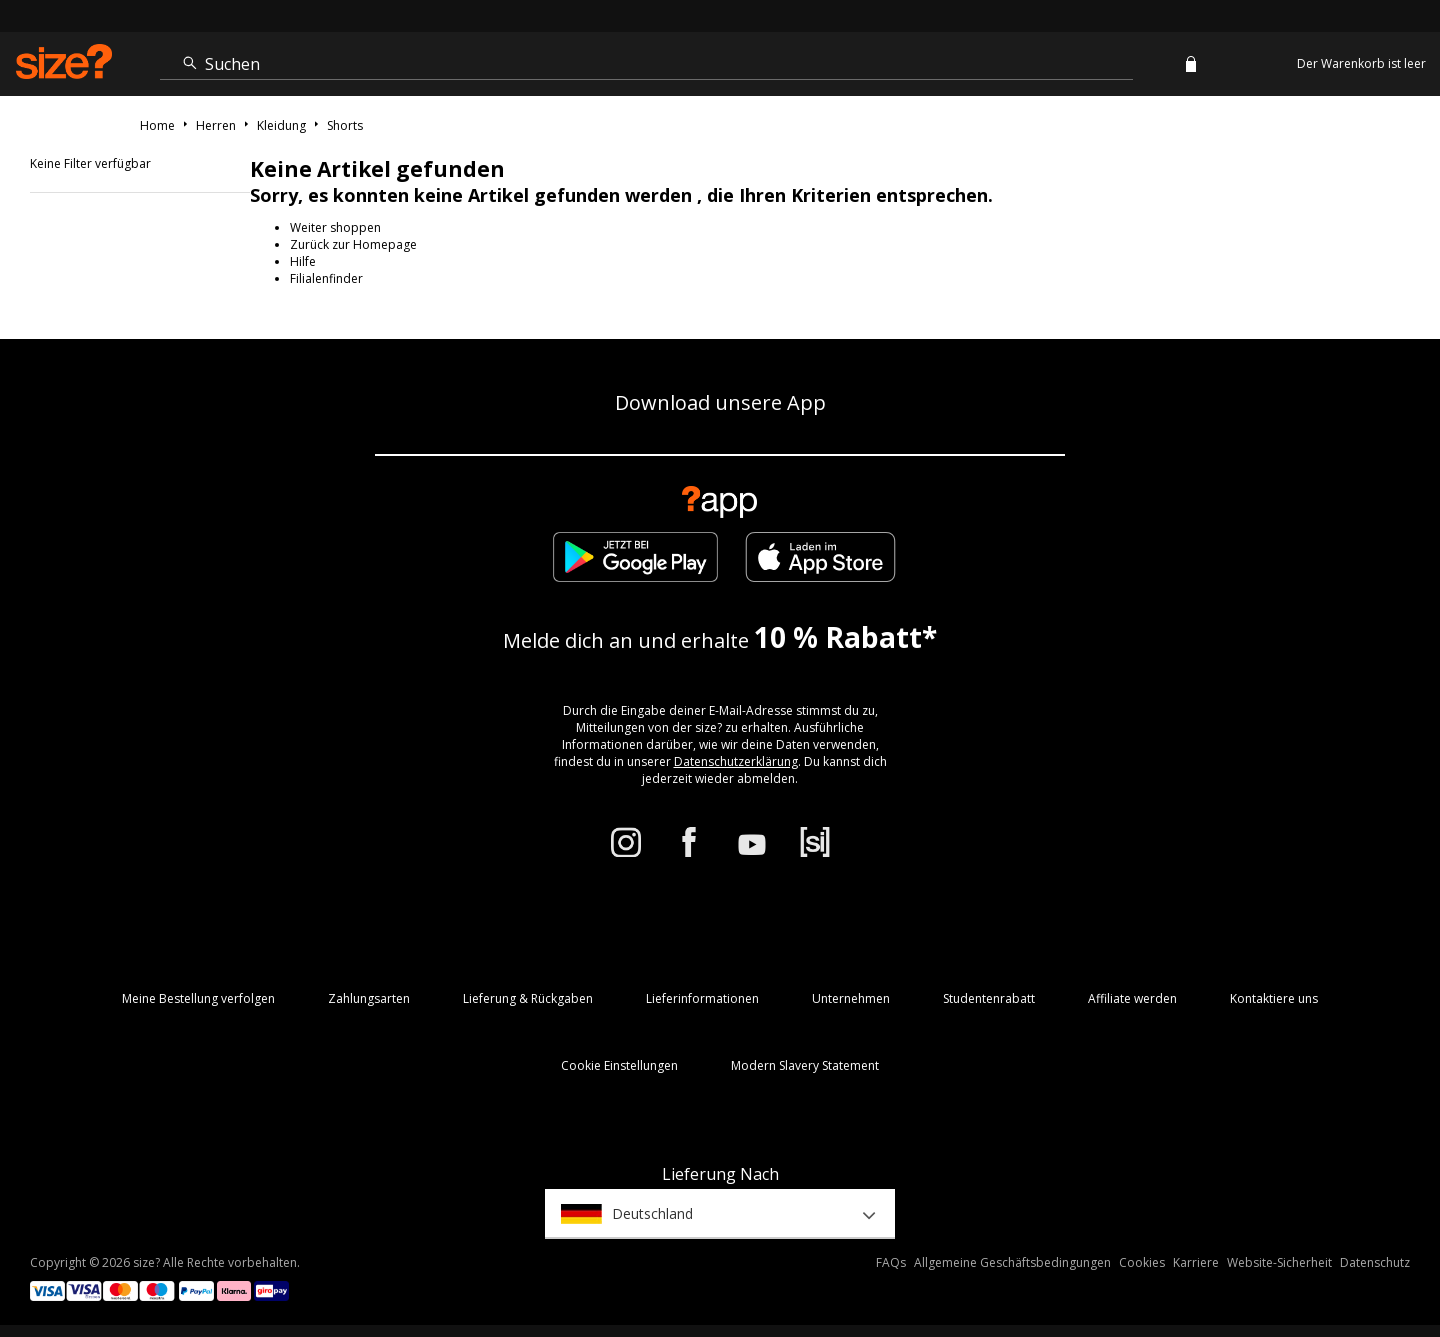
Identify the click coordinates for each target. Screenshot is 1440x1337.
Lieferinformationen (702, 998)
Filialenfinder (326, 278)
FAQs (891, 1262)
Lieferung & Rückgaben (528, 998)
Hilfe (303, 261)
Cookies (1142, 1262)
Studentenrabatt (989, 998)
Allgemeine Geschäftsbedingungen (1012, 1262)
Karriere (1196, 1262)
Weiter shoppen (335, 227)
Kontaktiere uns (1274, 998)
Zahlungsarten (369, 998)
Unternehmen (851, 998)
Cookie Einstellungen (619, 1065)
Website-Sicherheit (1279, 1262)
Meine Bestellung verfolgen (198, 998)
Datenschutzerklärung (736, 761)
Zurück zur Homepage (353, 244)
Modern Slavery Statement (805, 1065)
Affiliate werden (1132, 998)
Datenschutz (1375, 1262)
